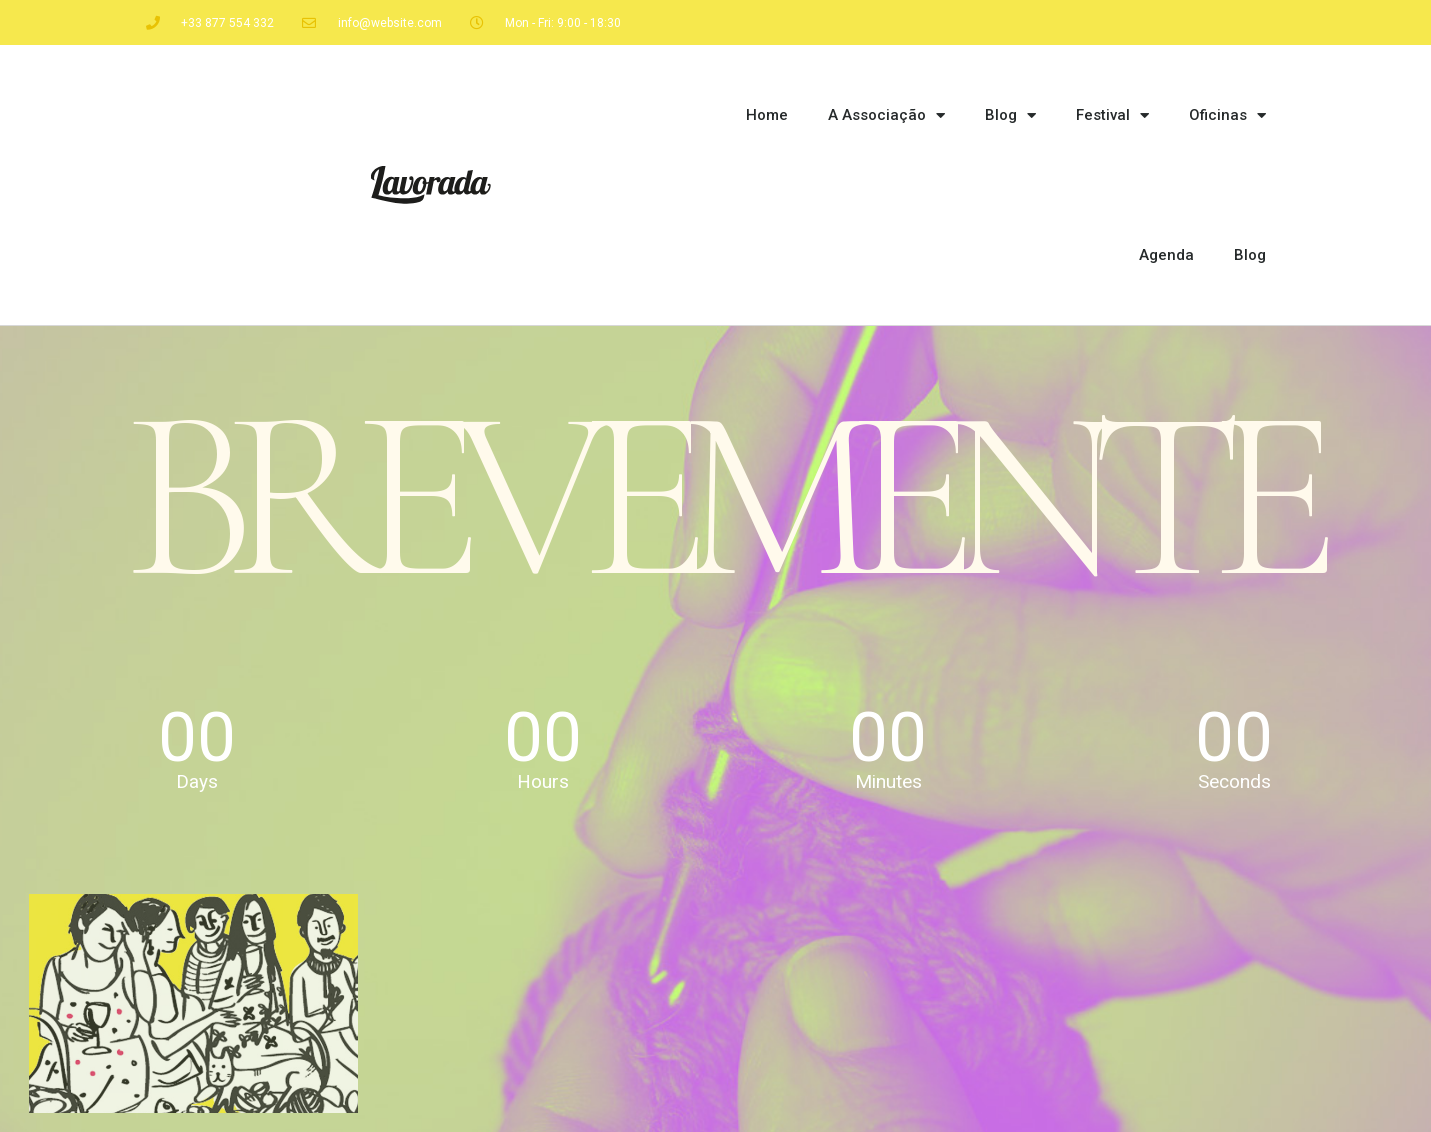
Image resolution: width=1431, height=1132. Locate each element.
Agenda (1166, 255)
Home (767, 115)
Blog (1010, 115)
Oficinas (1227, 115)
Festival (1112, 115)
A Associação (886, 115)
